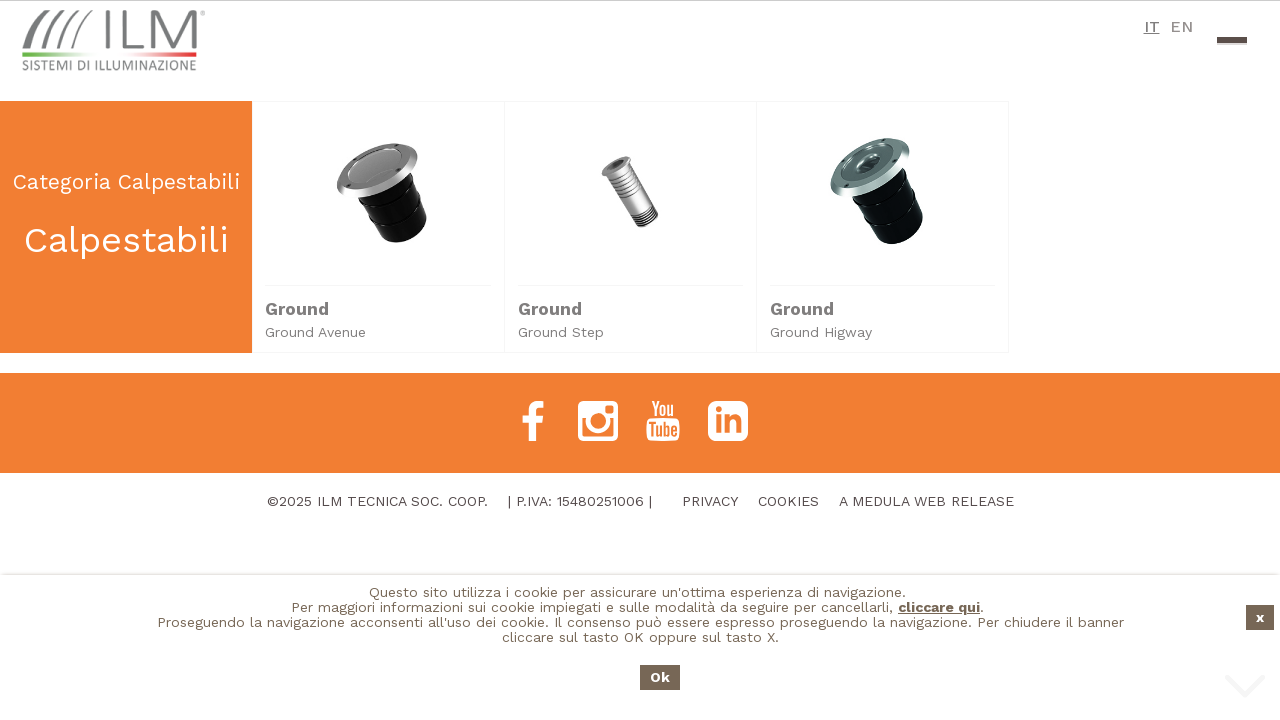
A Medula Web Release (926, 501)
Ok (660, 677)
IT (1152, 26)
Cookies (788, 501)
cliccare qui (939, 607)
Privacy (710, 501)
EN (1181, 26)
